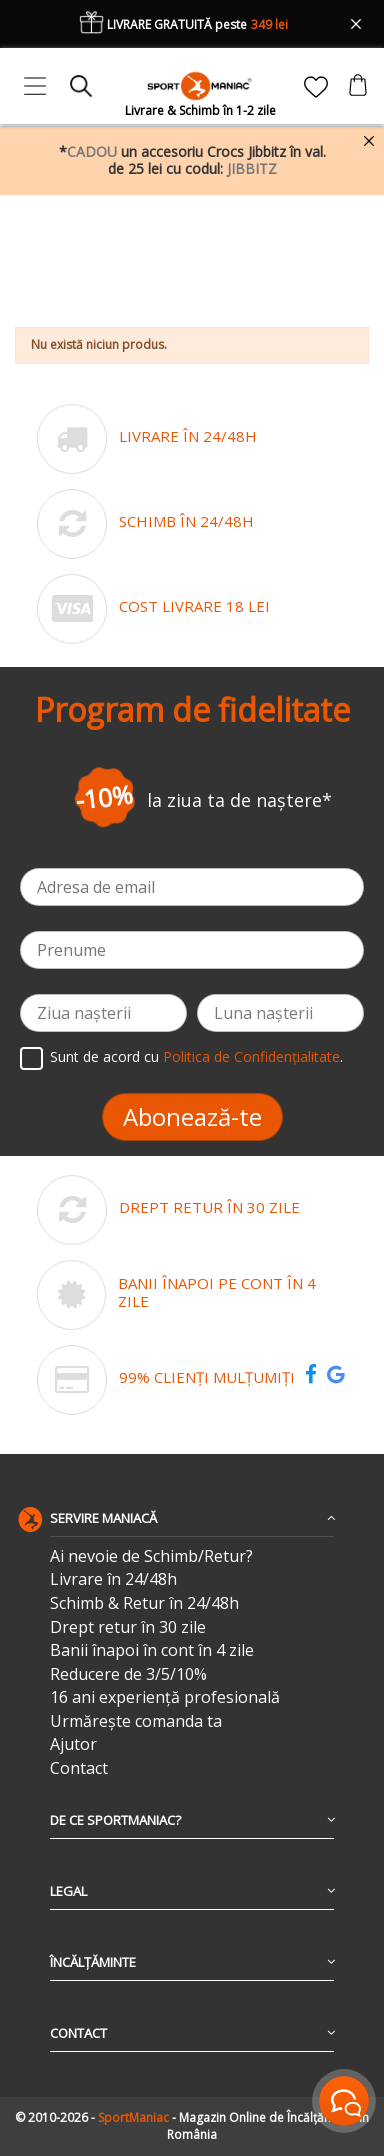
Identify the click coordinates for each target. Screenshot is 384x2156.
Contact (79, 1768)
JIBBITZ (252, 168)
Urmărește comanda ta (136, 1721)
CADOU (92, 151)
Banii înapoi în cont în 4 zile (152, 1650)
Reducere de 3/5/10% (128, 1674)
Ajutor (73, 1744)
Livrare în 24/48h (113, 1579)
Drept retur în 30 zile (128, 1627)
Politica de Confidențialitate (251, 1057)
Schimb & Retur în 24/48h (144, 1603)
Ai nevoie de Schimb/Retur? (151, 1556)
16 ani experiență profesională (165, 1697)
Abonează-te (192, 1116)
